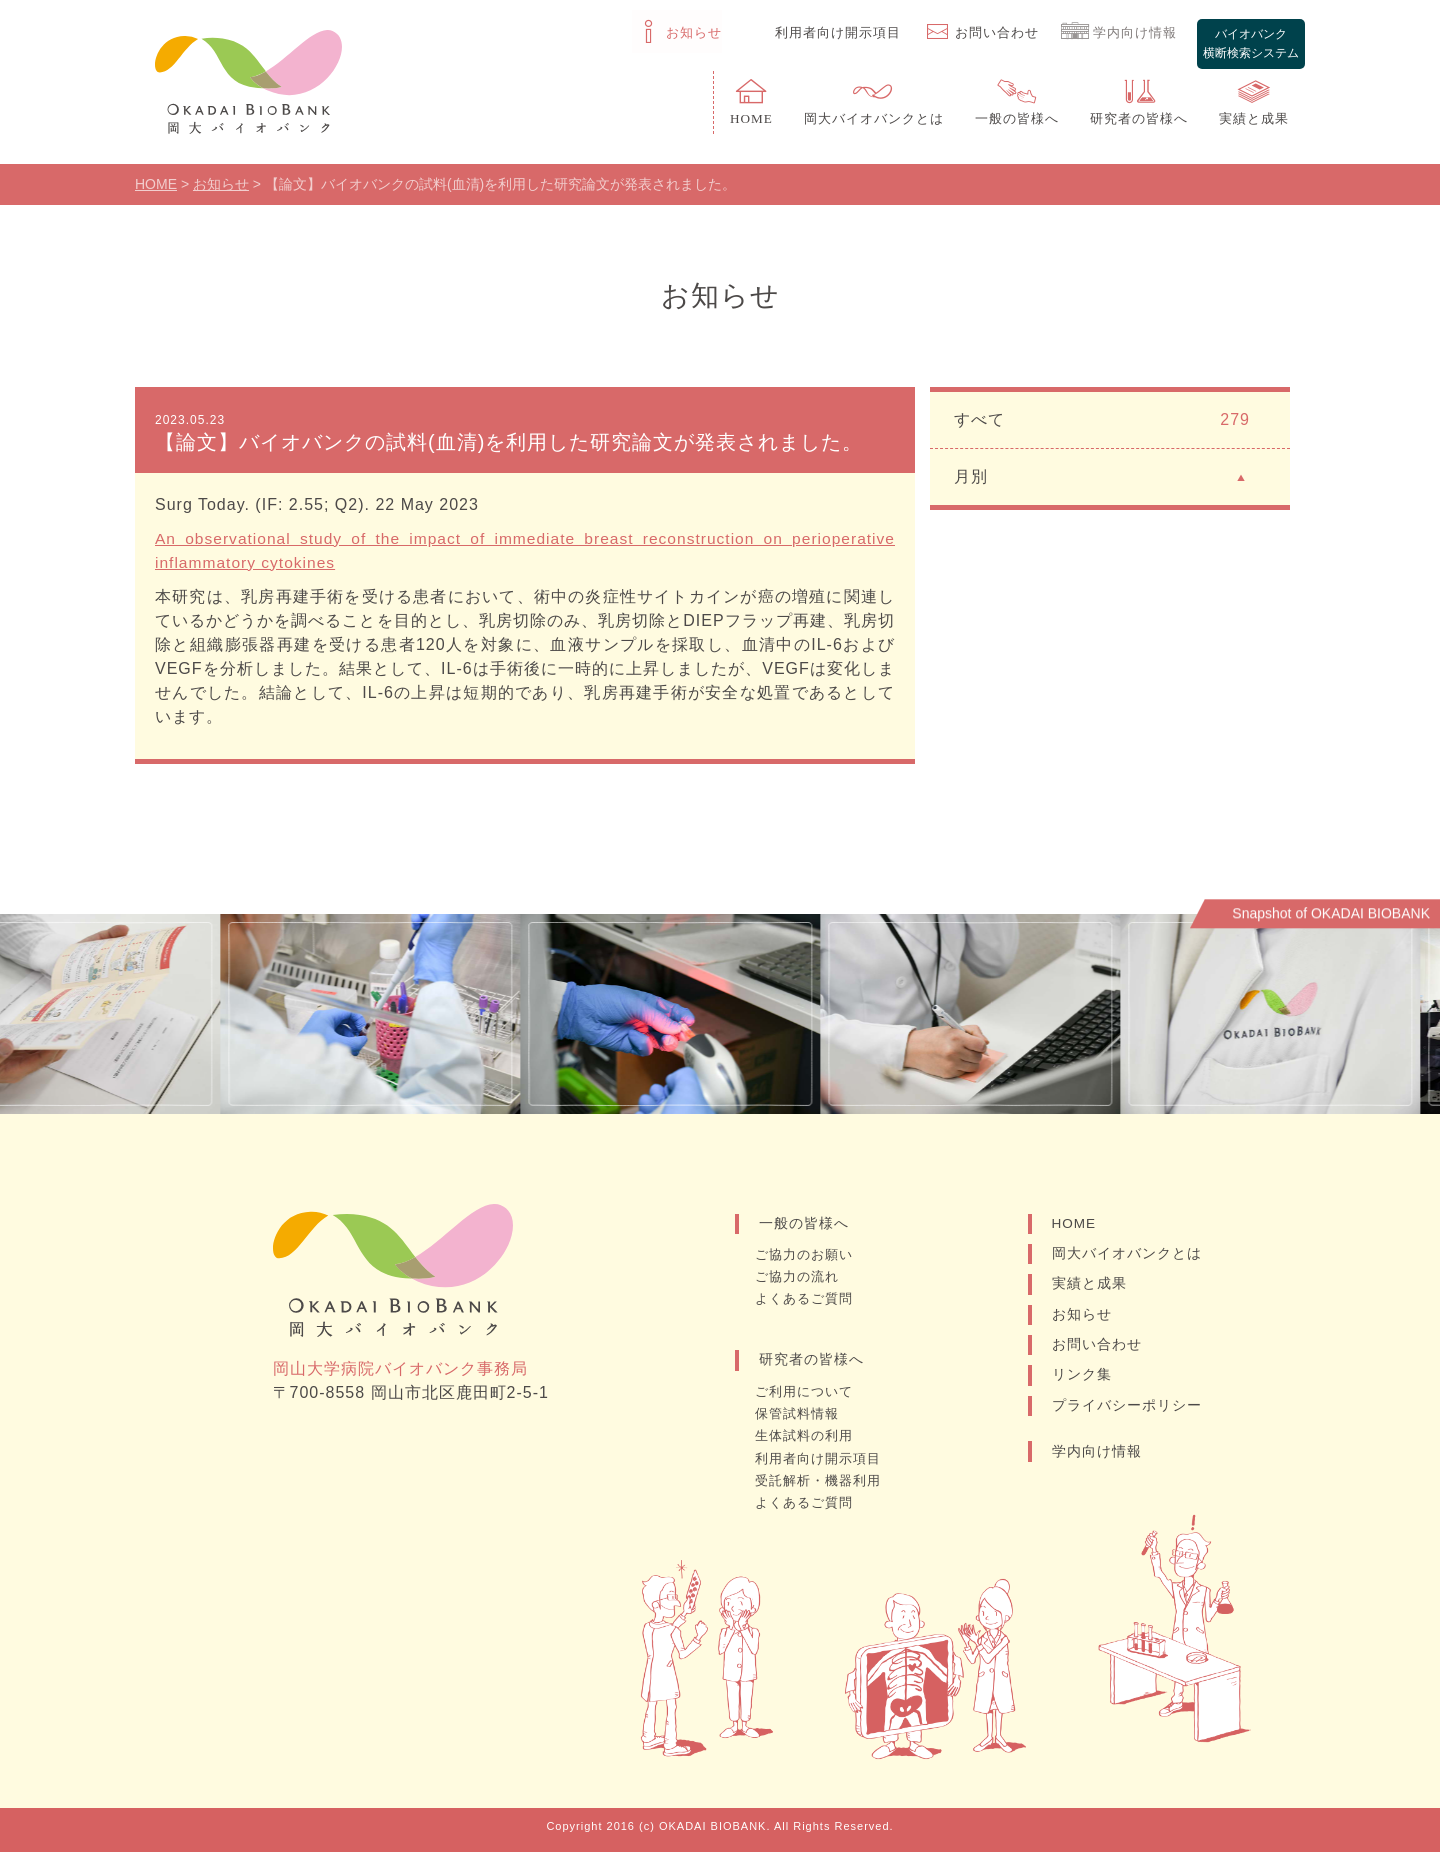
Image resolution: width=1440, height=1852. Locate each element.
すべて (1102, 427)
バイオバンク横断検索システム (1249, 33)
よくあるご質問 (810, 1304)
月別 (1102, 482)
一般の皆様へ (804, 1231)
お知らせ (1082, 1324)
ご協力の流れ (803, 1283)
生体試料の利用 (810, 1438)
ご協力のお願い (810, 1262)
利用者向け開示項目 (825, 1459)
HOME (1075, 1231)
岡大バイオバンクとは (1127, 1262)
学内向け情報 (1097, 1463)
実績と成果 (1089, 1293)
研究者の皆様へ (811, 1365)
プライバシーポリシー (1127, 1417)
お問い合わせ (1097, 1355)
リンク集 (1082, 1386)
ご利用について (810, 1396)
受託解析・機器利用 (825, 1480)
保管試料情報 (803, 1417)
